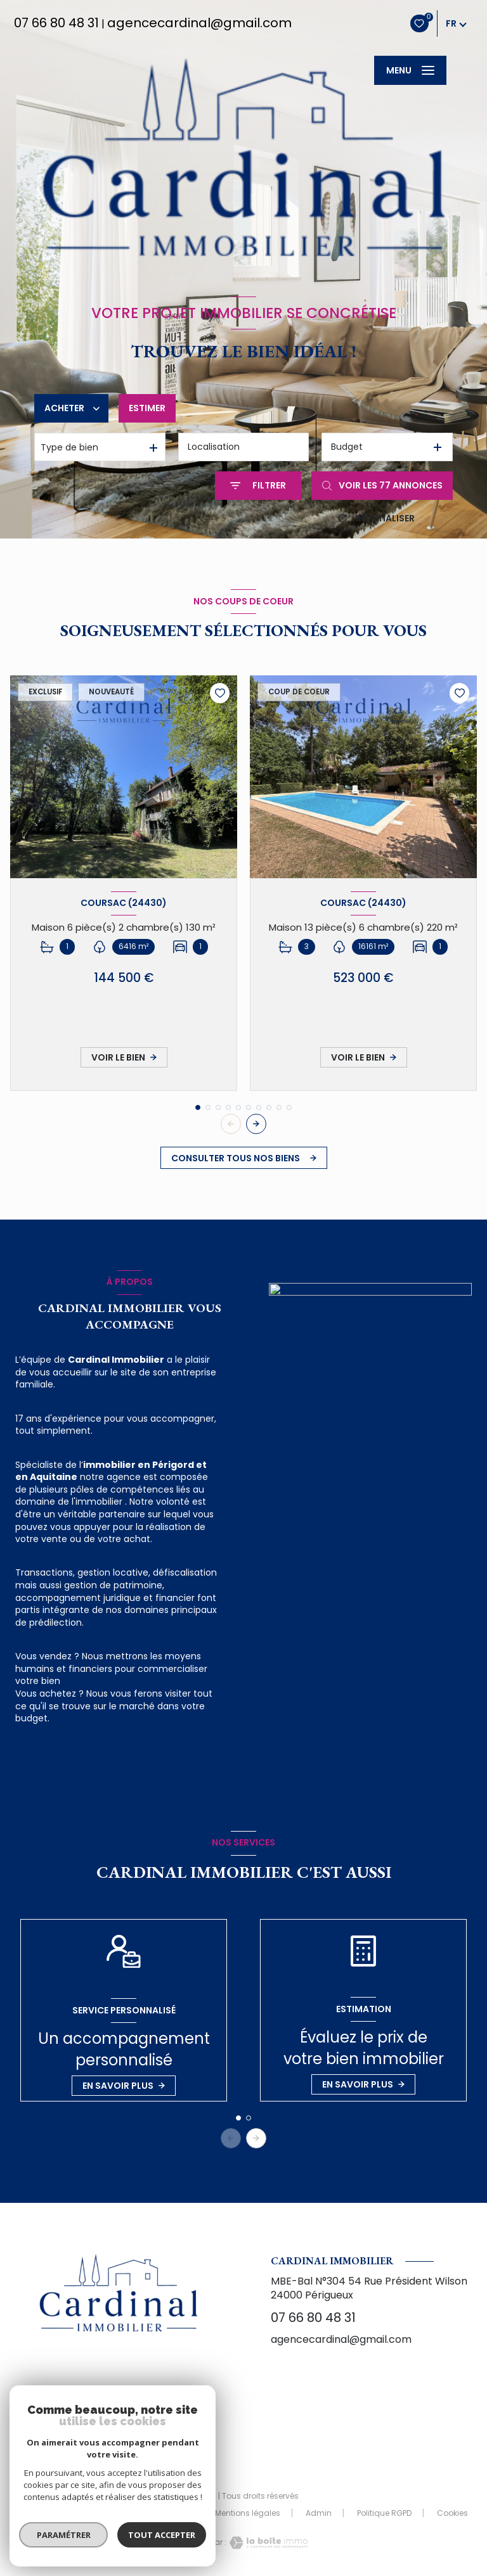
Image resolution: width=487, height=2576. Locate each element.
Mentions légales (247, 2513)
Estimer (147, 408)
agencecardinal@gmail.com (199, 23)
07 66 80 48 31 (56, 23)
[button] (256, 1124)
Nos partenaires (159, 2513)
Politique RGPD (384, 2513)
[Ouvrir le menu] (410, 70)
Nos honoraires (74, 2513)
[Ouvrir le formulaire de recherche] (258, 485)
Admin (319, 2513)
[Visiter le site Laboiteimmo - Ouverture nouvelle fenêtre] (267, 2543)
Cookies (452, 2513)
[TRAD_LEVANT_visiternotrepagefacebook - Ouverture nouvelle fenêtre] (118, 2430)
